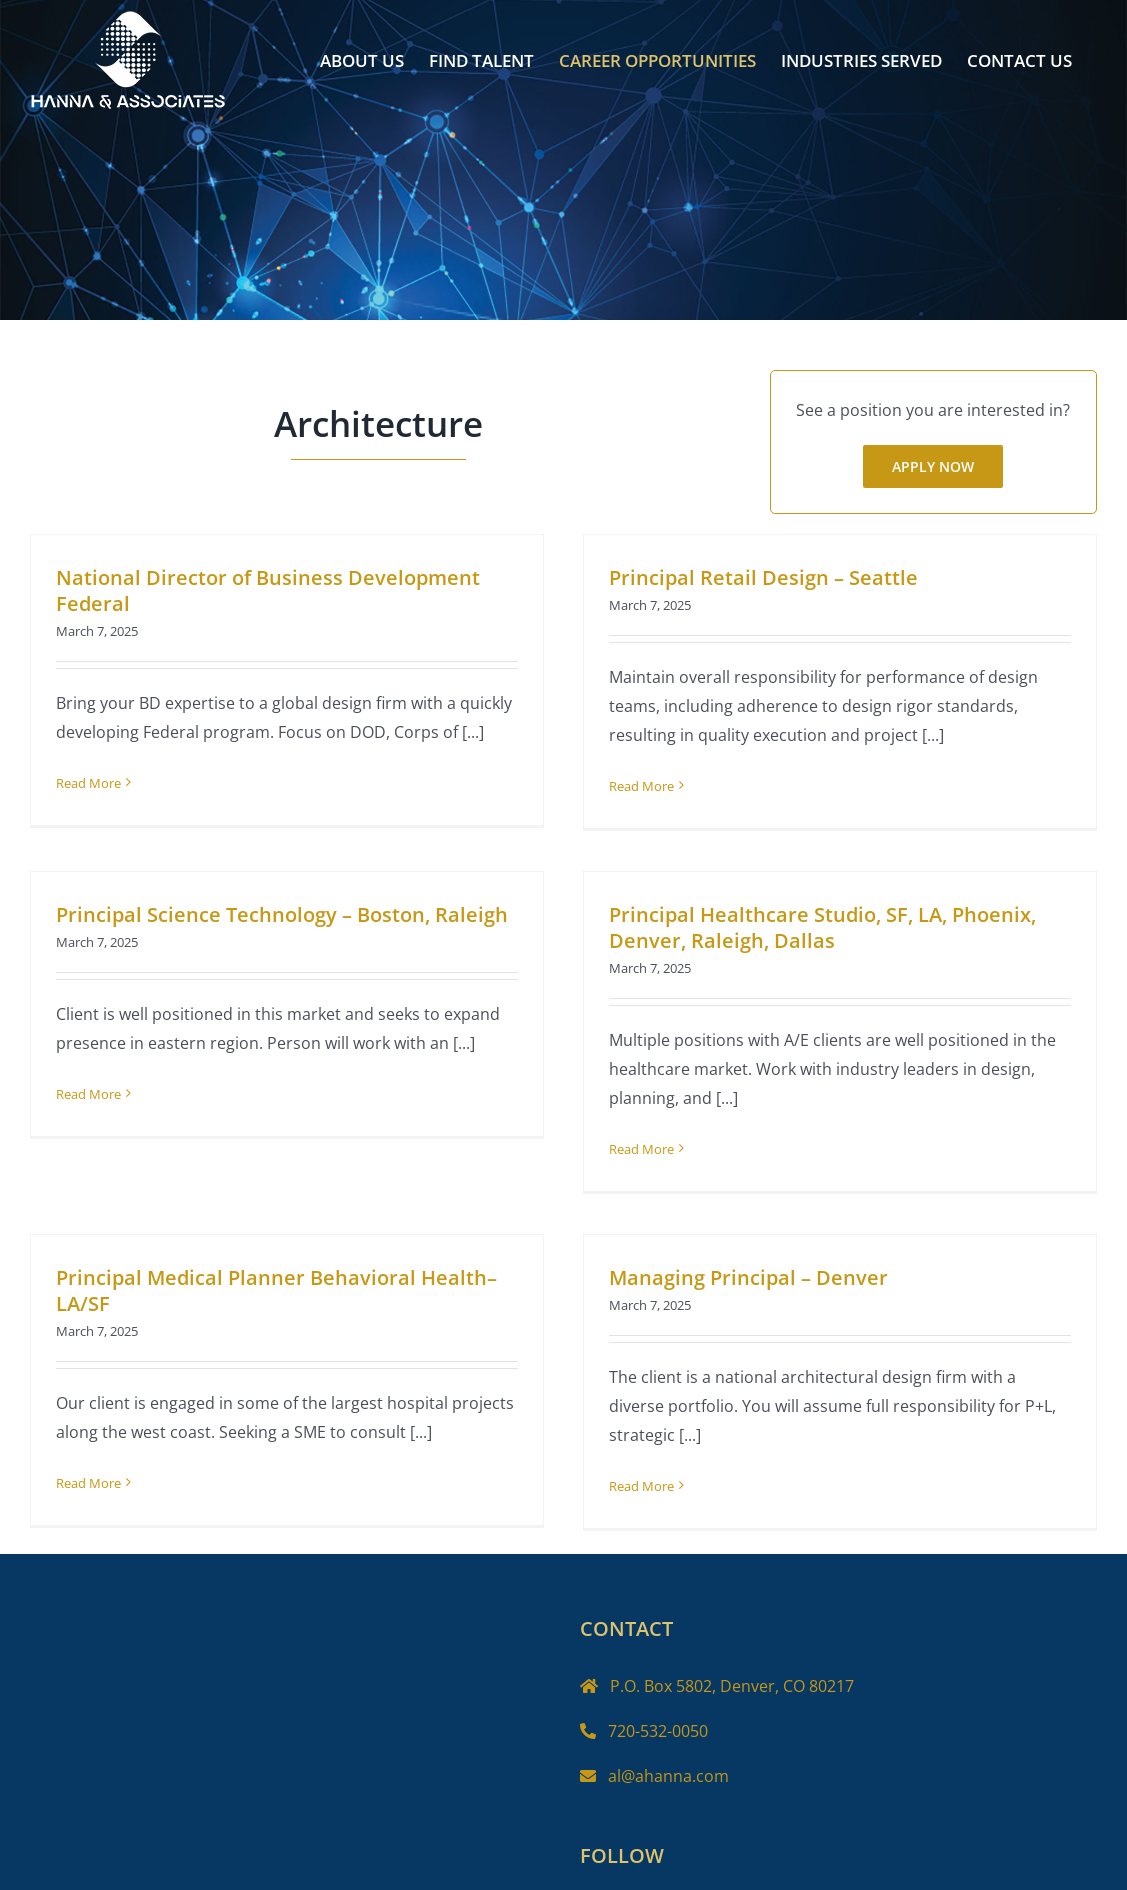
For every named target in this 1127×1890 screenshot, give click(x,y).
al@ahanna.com (668, 1723)
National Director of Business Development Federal (268, 590)
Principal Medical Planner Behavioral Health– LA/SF (291, 1279)
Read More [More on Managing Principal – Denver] (649, 1475)
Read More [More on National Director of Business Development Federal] (88, 783)
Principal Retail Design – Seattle (756, 577)
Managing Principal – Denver (756, 1266)
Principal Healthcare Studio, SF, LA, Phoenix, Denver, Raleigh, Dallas (801, 930)
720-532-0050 (658, 1678)
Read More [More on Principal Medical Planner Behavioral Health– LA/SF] (103, 1472)
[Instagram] (660, 1858)
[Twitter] (625, 1858)
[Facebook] (590, 1858)
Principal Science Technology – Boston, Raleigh (311, 901)
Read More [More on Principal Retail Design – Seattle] (634, 786)
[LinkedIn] (695, 1858)
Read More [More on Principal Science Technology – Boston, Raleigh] (117, 1081)
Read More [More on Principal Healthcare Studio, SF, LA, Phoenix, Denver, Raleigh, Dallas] (620, 1152)
